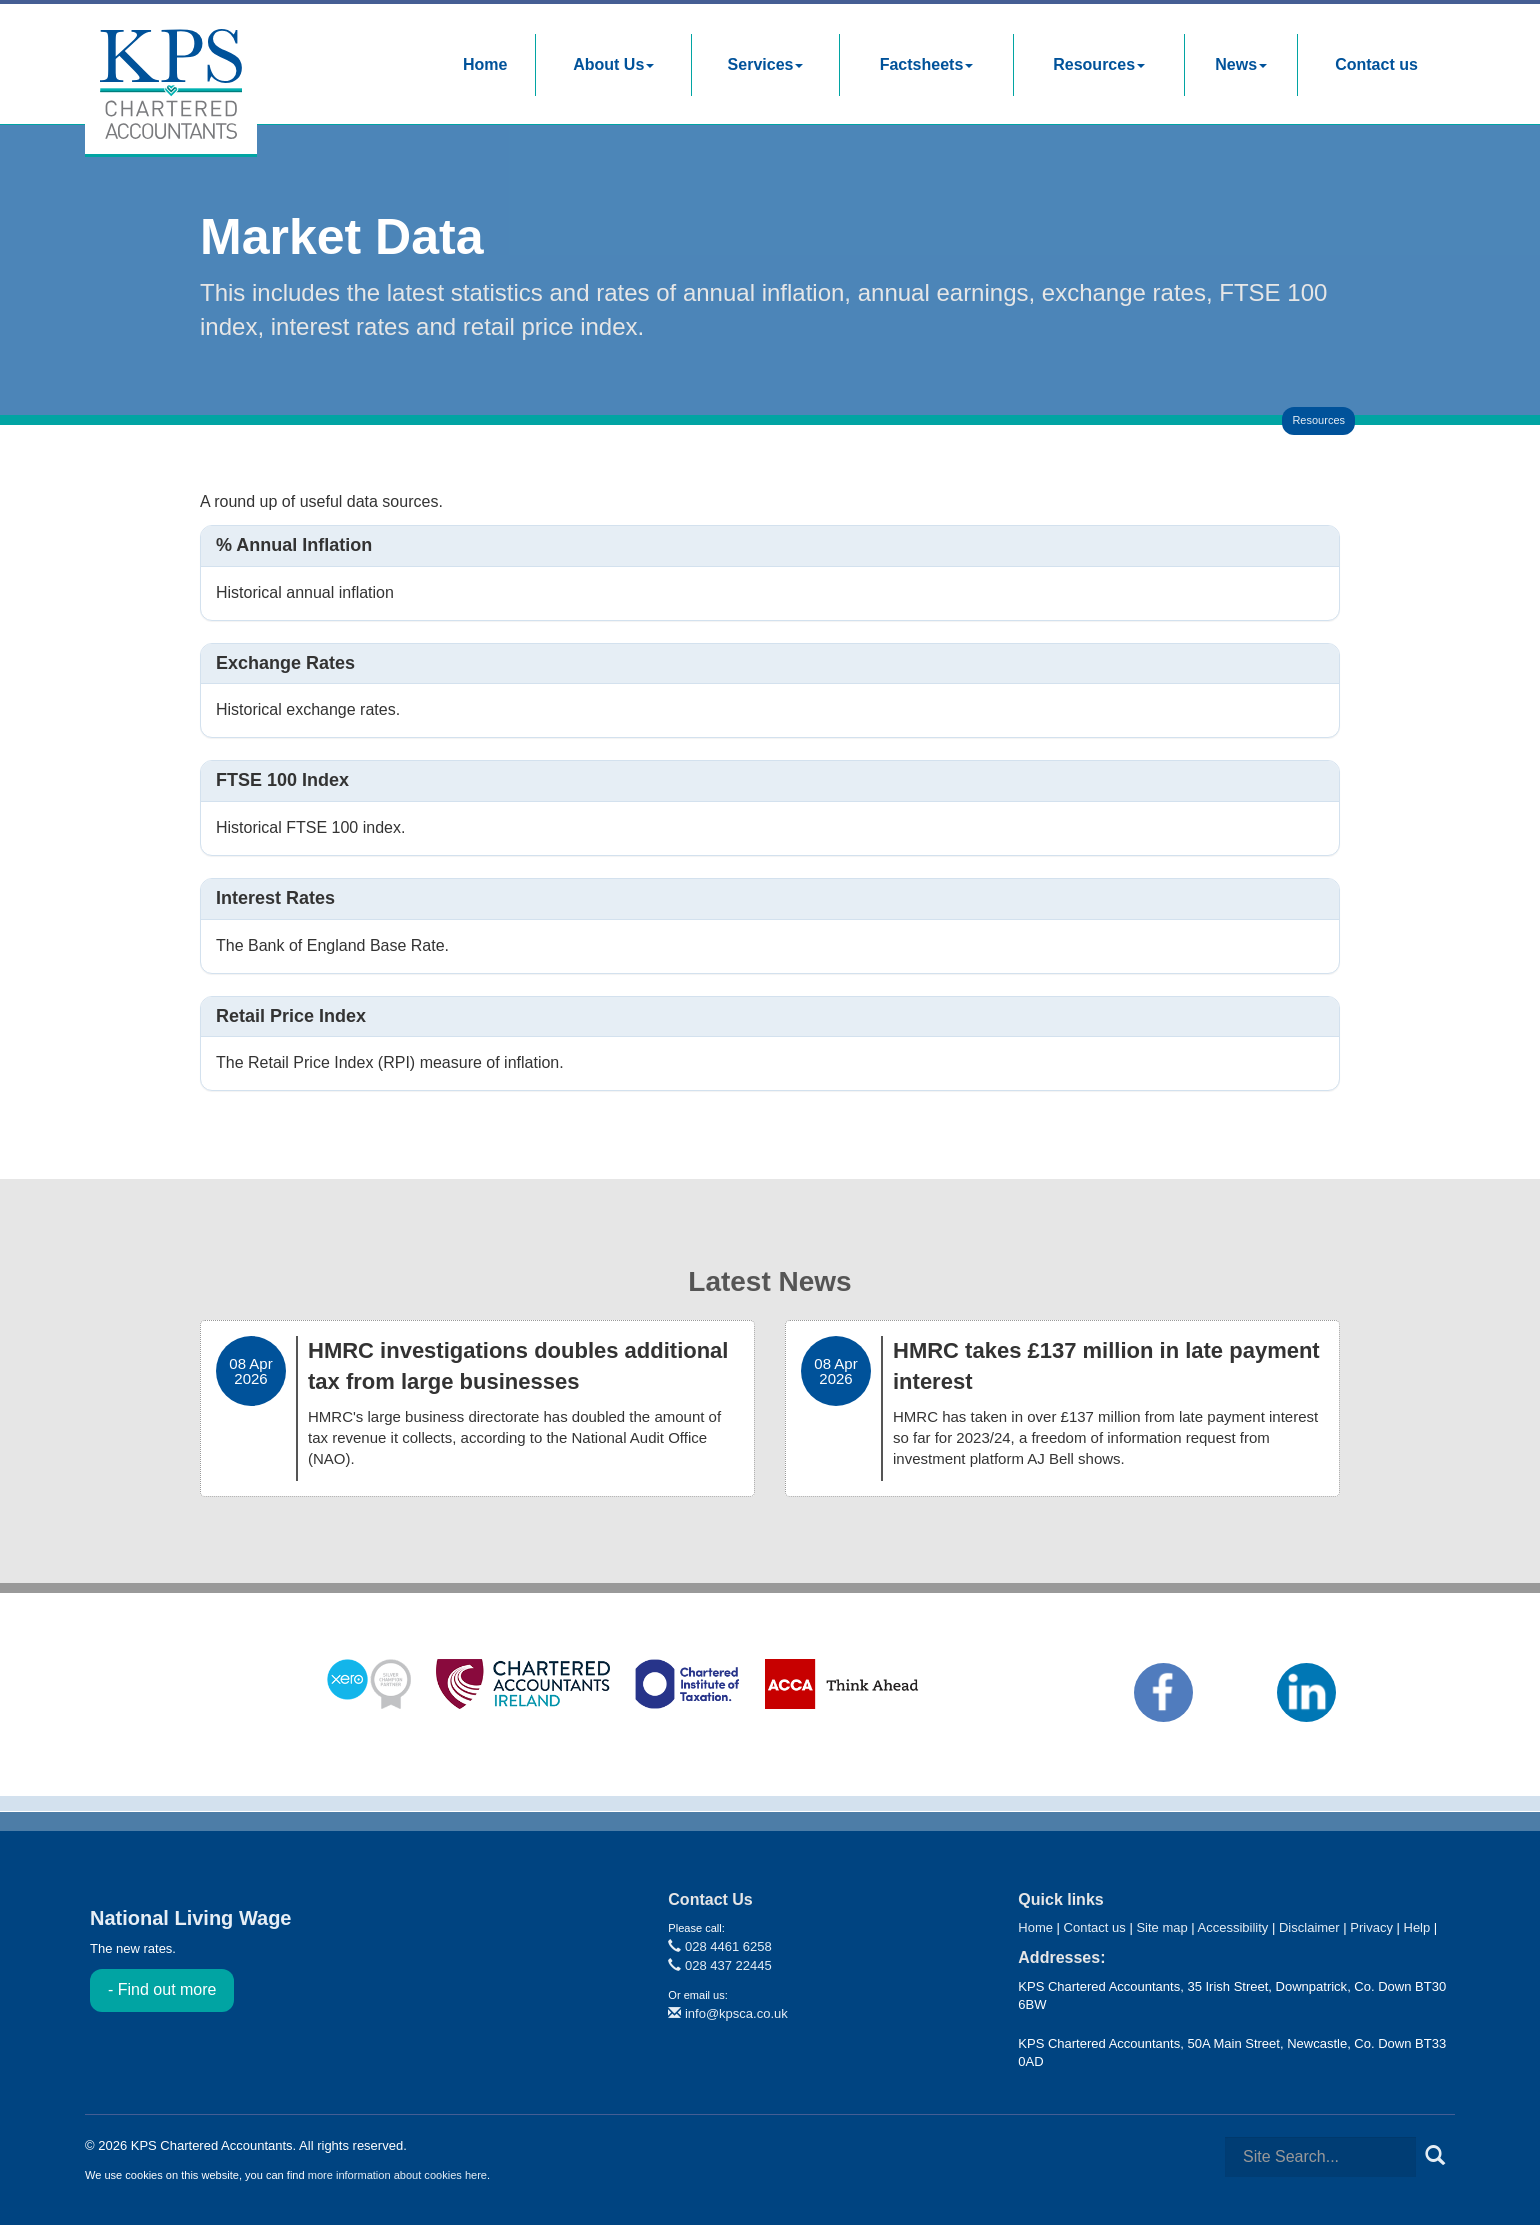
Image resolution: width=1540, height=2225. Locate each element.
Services (766, 64)
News (1241, 64)
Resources (1099, 64)
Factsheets (927, 64)
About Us (613, 64)
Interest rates (275, 898)
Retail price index (291, 1016)
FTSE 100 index (282, 780)
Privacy (1371, 1927)
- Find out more (162, 1989)
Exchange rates (285, 663)
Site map (1161, 1927)
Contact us (1376, 64)
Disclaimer (1309, 1927)
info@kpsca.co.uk (727, 2013)
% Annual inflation (294, 545)
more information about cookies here (397, 2175)
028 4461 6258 (719, 1946)
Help (1417, 1927)
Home (485, 64)
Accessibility (1233, 1927)
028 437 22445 (719, 1965)
